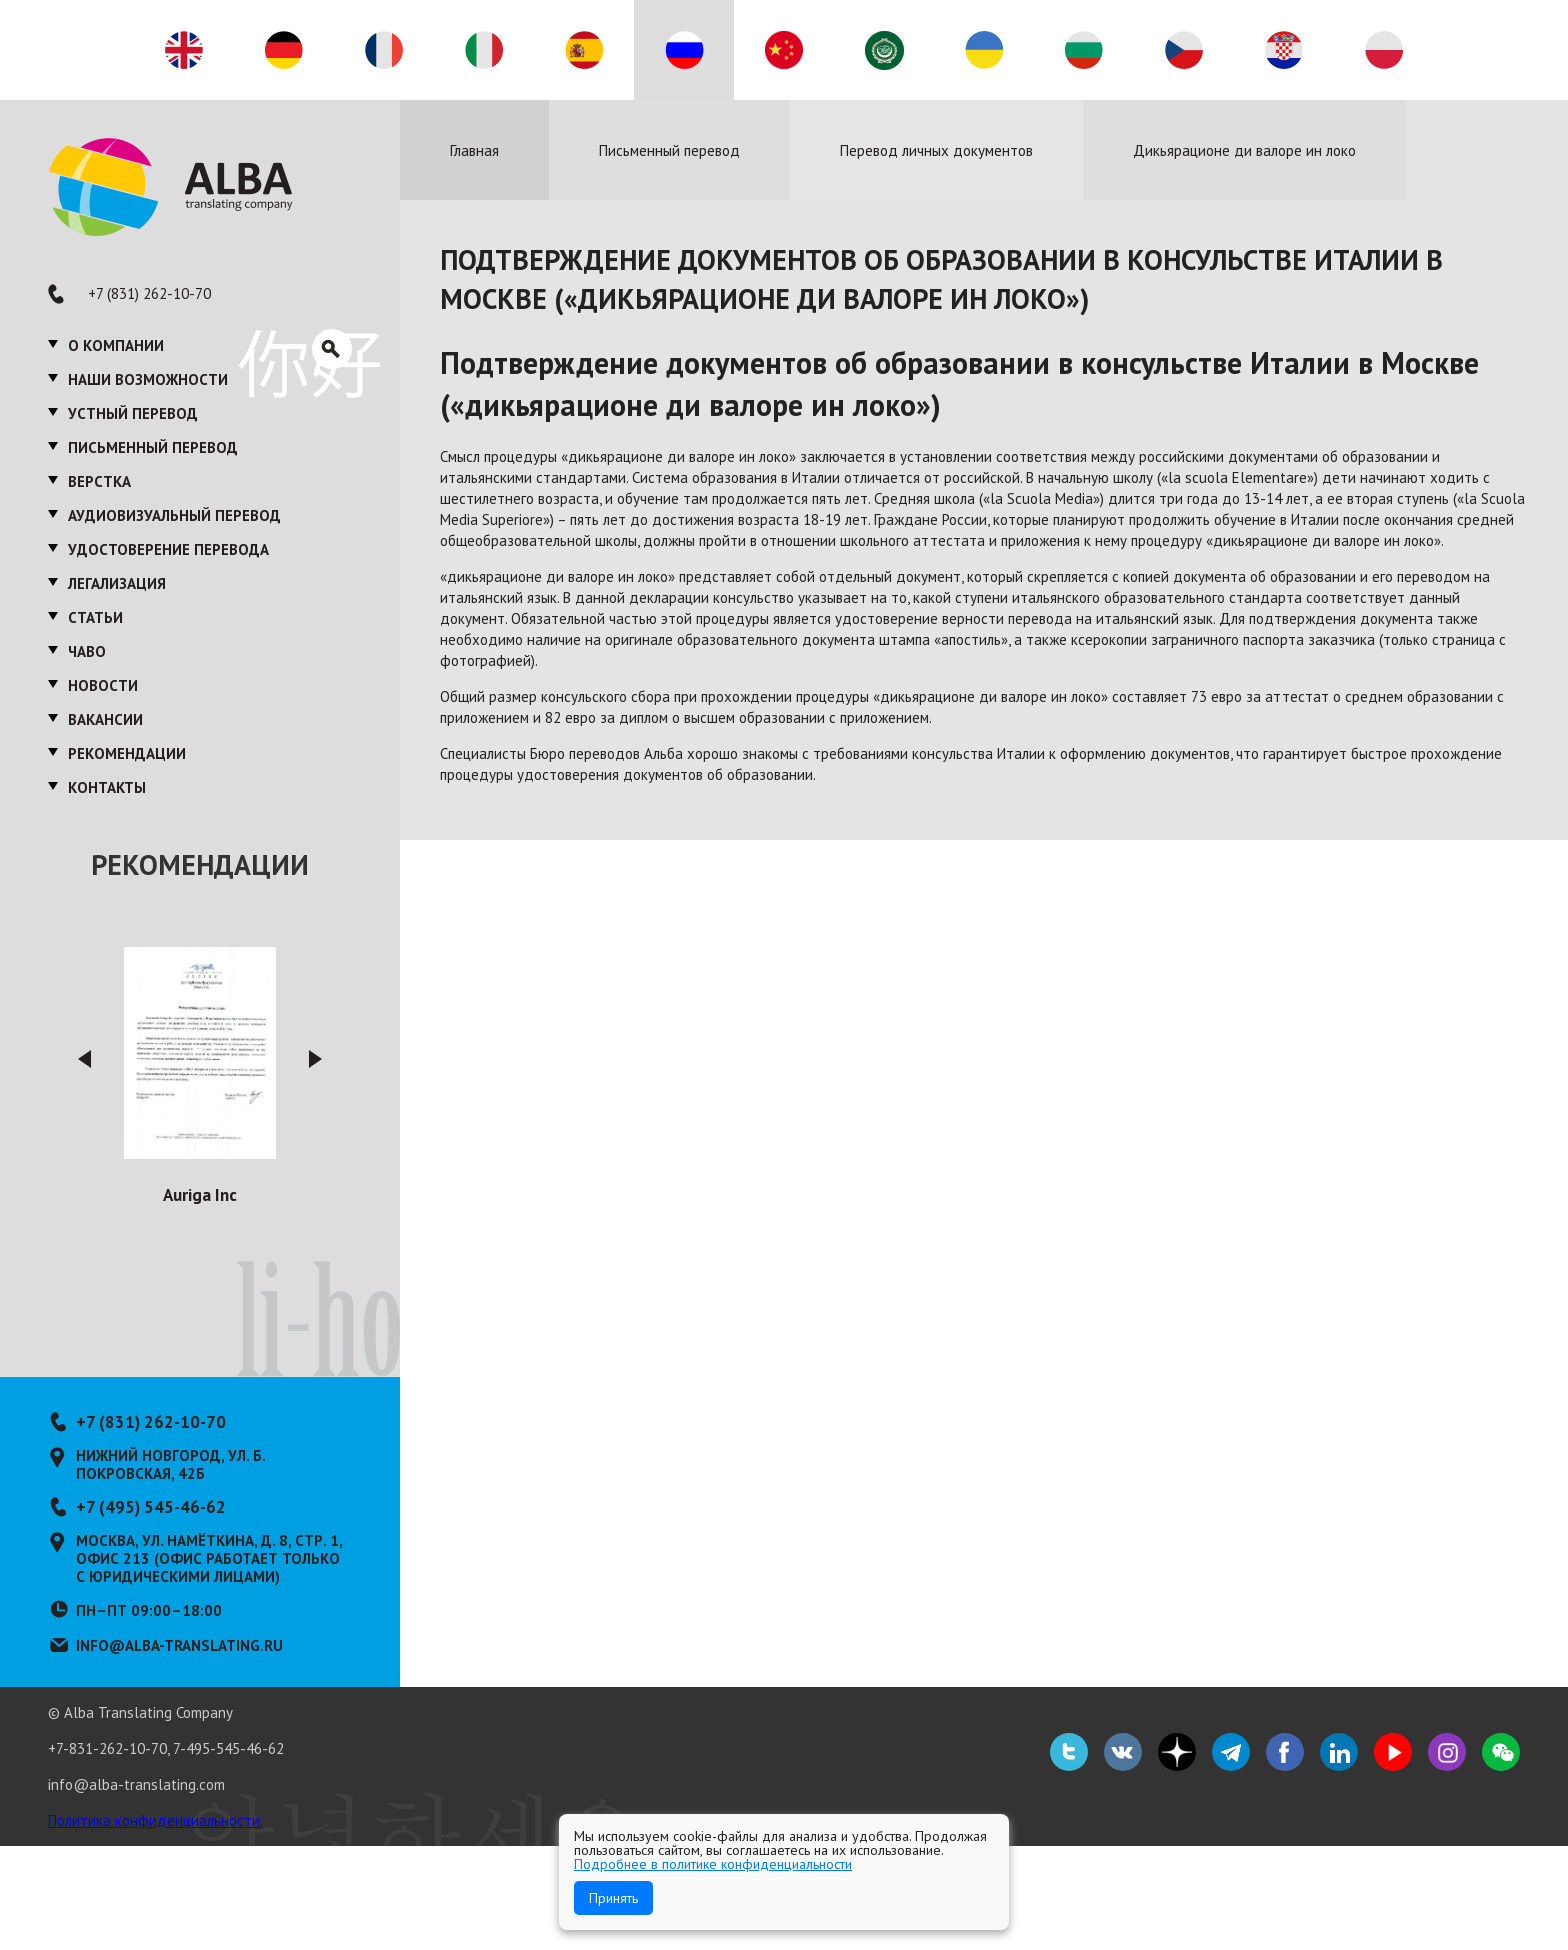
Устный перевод (133, 413)
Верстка (99, 481)
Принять (613, 1898)
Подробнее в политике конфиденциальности (713, 1864)
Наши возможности (148, 379)
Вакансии (105, 719)
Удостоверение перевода (168, 549)
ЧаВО (87, 651)
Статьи (95, 617)
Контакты (107, 787)
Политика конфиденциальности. (155, 1820)
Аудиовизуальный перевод (174, 515)
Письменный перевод (153, 447)
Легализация (117, 583)
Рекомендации (127, 753)
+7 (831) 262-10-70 (149, 293)
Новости (103, 685)
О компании (116, 345)
